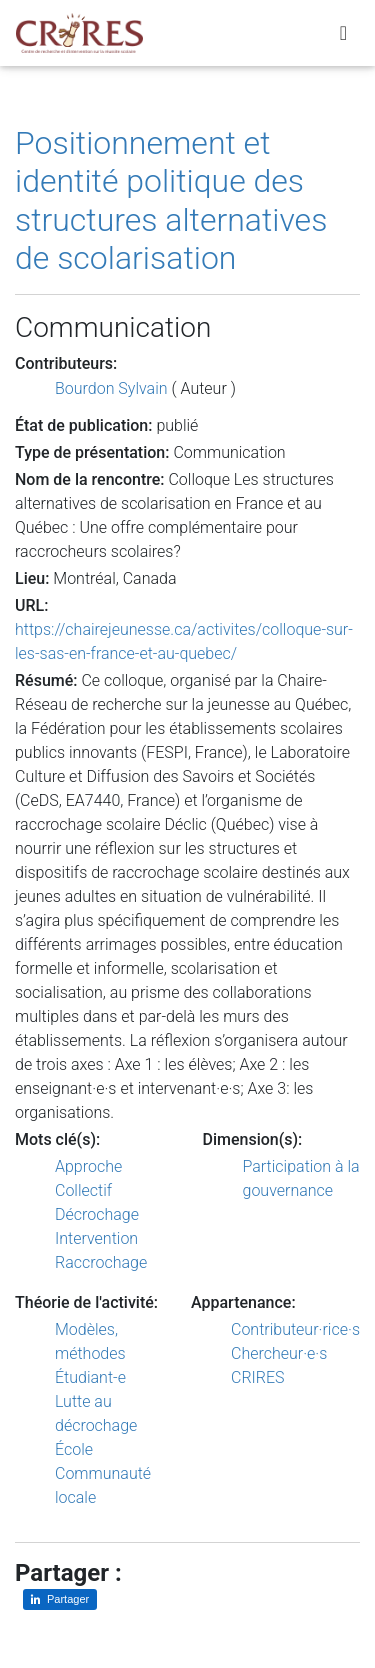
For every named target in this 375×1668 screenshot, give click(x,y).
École (74, 1449)
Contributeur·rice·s (295, 1329)
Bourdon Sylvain (111, 388)
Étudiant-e (90, 1377)
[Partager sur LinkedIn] (60, 1599)
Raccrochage (101, 1262)
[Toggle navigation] (343, 33)
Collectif (83, 1190)
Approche (88, 1166)
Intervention (96, 1238)
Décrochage (97, 1214)
